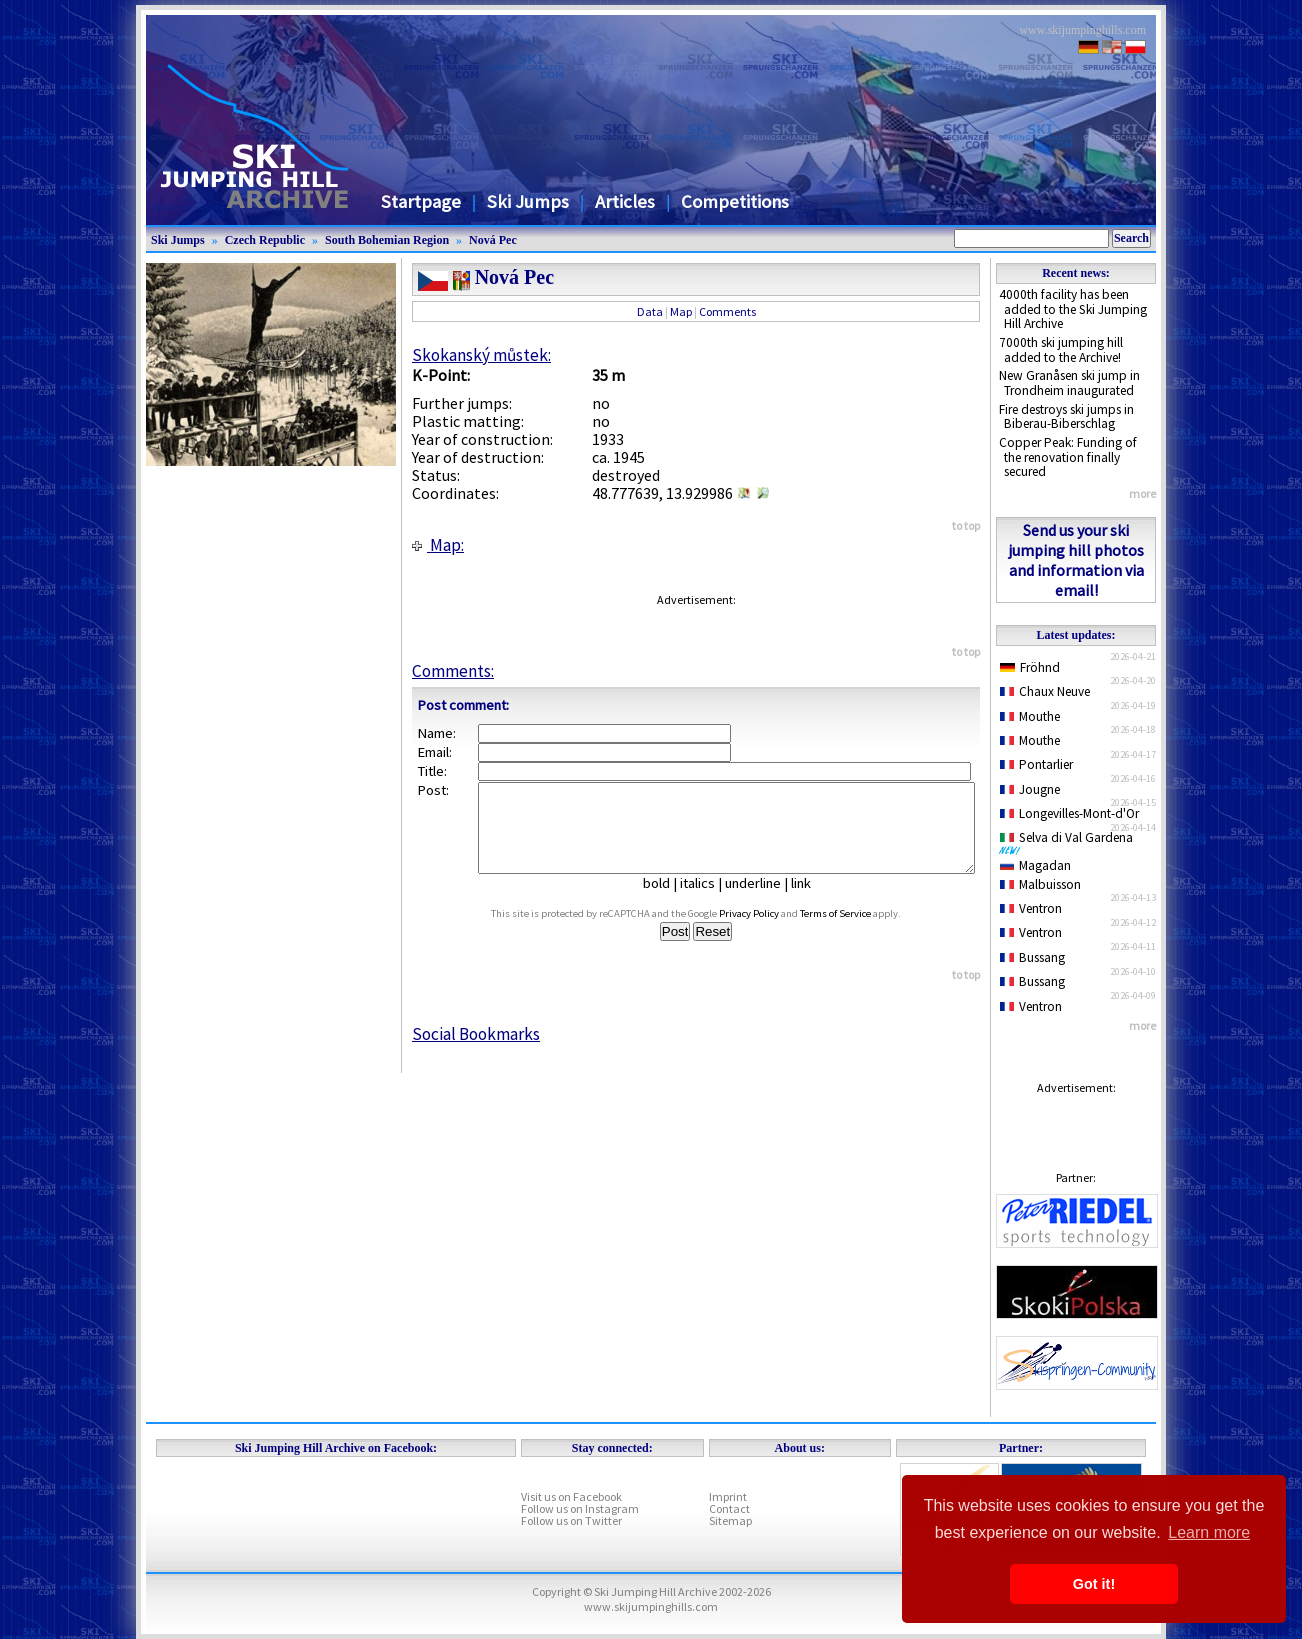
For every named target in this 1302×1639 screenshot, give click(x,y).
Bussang (1032, 957)
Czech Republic (265, 240)
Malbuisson (1040, 884)
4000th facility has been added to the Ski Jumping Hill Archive (1073, 309)
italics (705, 901)
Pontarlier (1036, 764)
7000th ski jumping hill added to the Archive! (1061, 350)
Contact (729, 1508)
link (809, 901)
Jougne (1030, 789)
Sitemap (730, 1520)
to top (966, 525)
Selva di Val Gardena (1070, 842)
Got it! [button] (1094, 1584)
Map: (438, 545)
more (1142, 493)
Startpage (421, 201)
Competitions (735, 201)
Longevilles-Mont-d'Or (1069, 813)
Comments (727, 311)
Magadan (1035, 865)
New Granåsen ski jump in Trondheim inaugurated (1069, 383)
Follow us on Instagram (580, 1508)
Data (650, 311)
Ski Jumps (528, 201)
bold (664, 901)
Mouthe (1030, 716)
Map (681, 311)
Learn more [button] (1209, 1532)
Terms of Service (854, 931)
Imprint (728, 1496)
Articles (625, 201)
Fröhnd (1030, 667)
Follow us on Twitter (571, 1520)
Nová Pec (493, 240)
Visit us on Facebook (571, 1496)
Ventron (1031, 908)
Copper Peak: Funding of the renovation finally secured (1068, 457)
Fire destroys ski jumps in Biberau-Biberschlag (1066, 417)
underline (761, 901)
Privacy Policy (768, 931)
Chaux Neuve (1045, 691)
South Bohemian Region (387, 240)
